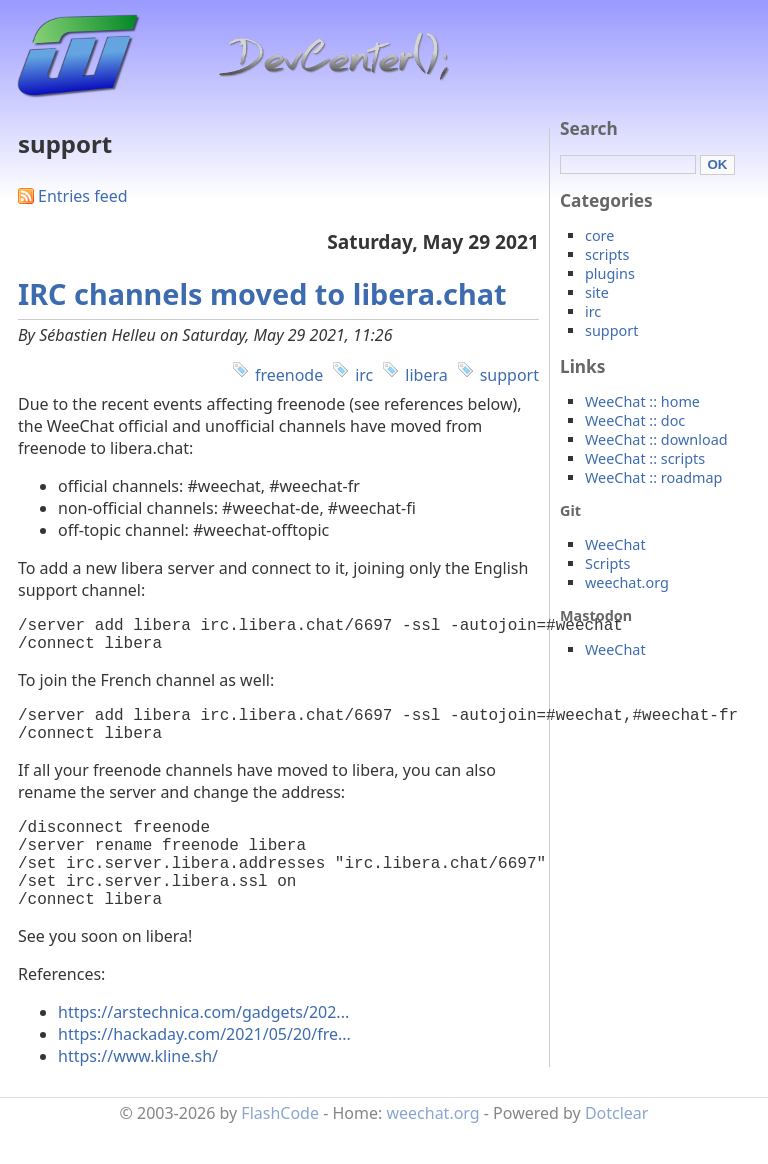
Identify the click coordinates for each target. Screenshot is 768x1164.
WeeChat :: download (656, 439)
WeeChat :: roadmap (653, 477)
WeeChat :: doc (635, 420)
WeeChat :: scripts (645, 458)
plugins (610, 273)
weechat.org (627, 582)
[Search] (628, 164)
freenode (289, 375)
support (509, 375)
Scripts (607, 563)
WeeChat (615, 544)
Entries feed (83, 196)
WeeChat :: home (642, 401)
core (599, 235)
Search (589, 128)
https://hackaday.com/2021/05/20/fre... (204, 1070)
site (597, 292)
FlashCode (280, 1149)
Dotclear (617, 1149)
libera (426, 375)
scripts (607, 254)
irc (364, 375)
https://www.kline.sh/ (138, 1092)
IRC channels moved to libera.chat (262, 293)
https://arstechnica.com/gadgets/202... (203, 1048)
